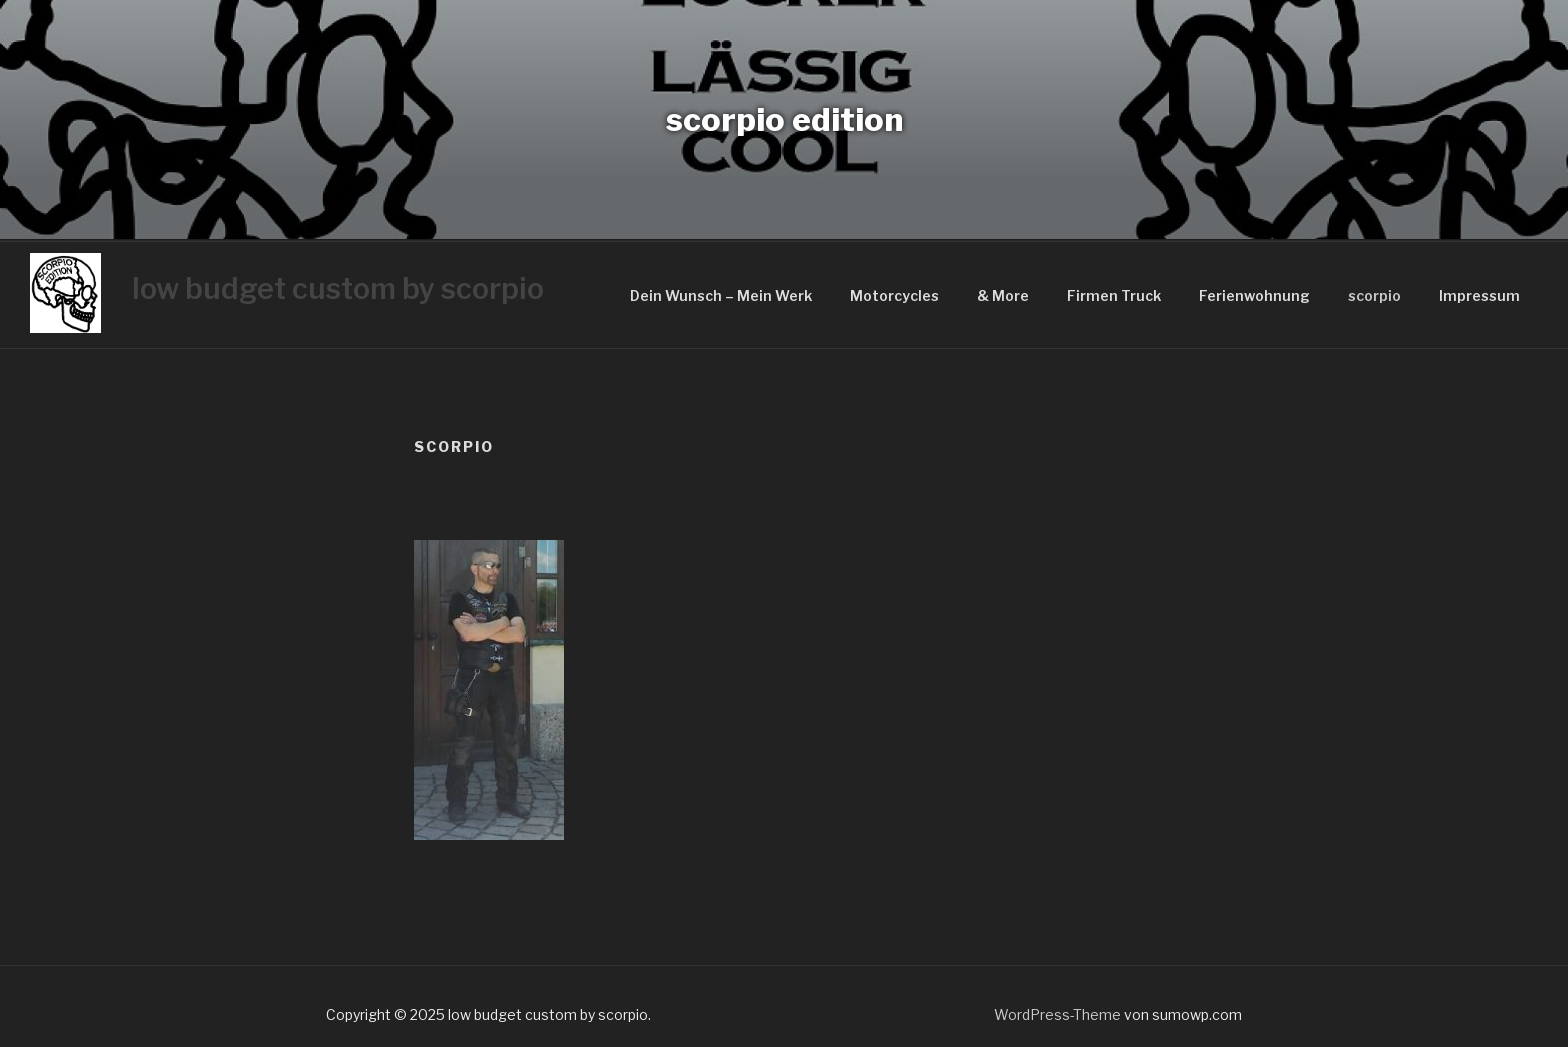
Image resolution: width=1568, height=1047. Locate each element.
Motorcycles (894, 295)
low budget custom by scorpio (338, 288)
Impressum (1479, 295)
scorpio (1374, 295)
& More (1003, 295)
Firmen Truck (1114, 295)
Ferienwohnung (1254, 295)
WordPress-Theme (1057, 1014)
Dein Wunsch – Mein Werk (721, 295)
